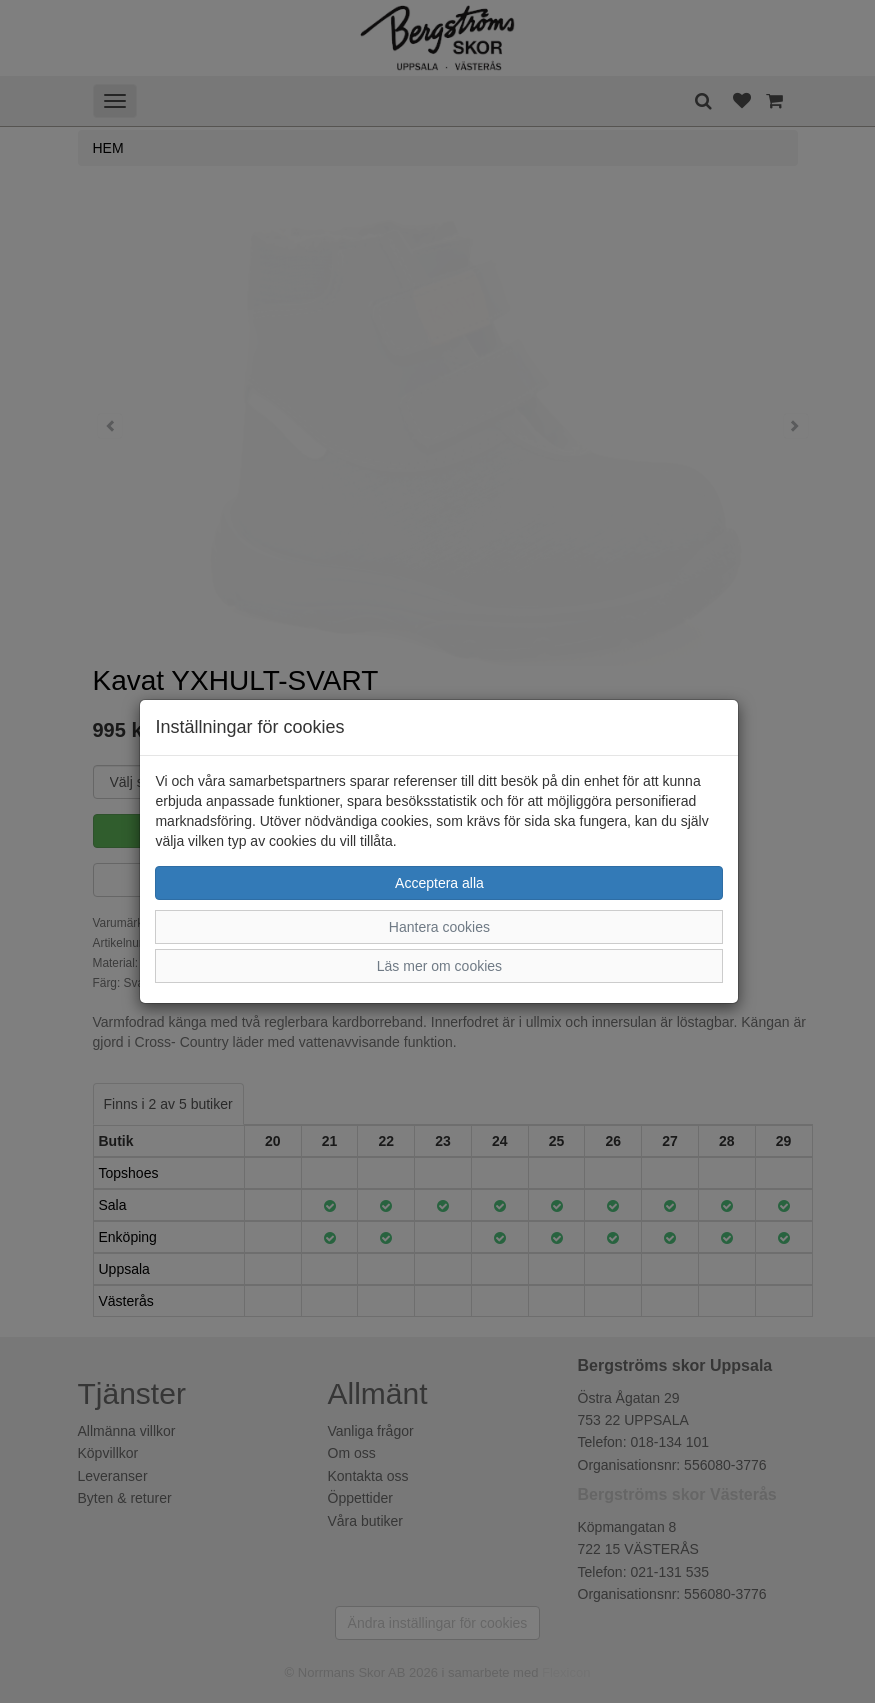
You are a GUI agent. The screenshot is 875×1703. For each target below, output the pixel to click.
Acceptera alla (439, 883)
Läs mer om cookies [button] (439, 966)
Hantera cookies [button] (439, 927)
